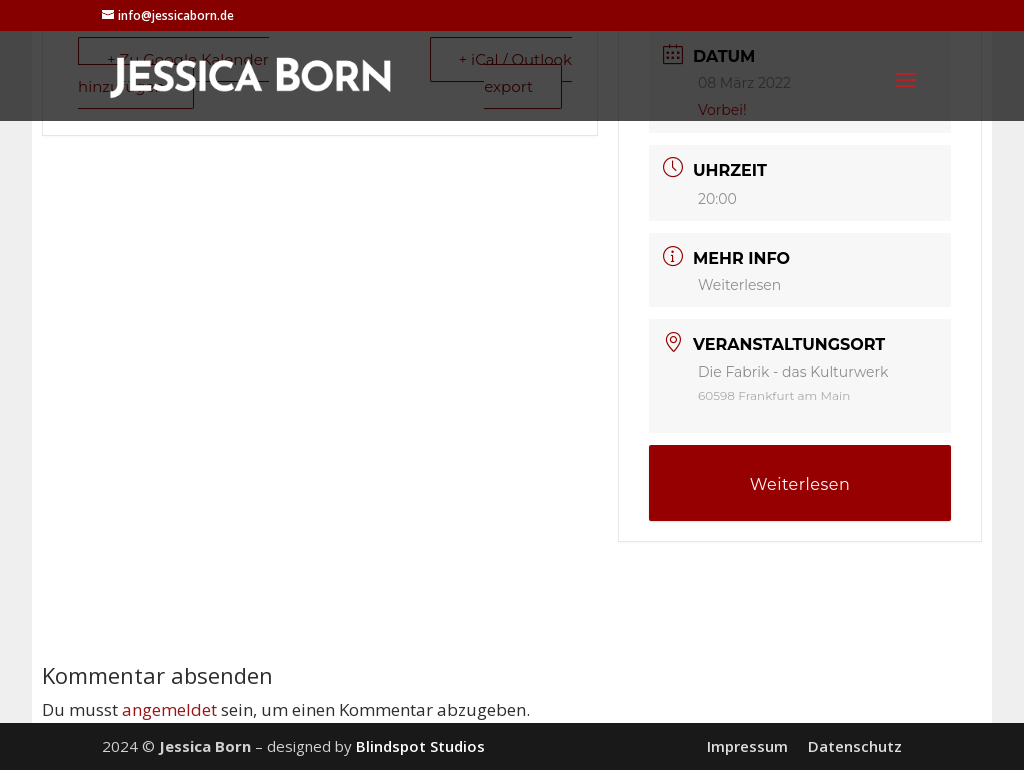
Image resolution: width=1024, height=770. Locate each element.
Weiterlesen (739, 285)
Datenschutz (855, 746)
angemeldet (169, 709)
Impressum (747, 746)
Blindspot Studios (420, 746)
